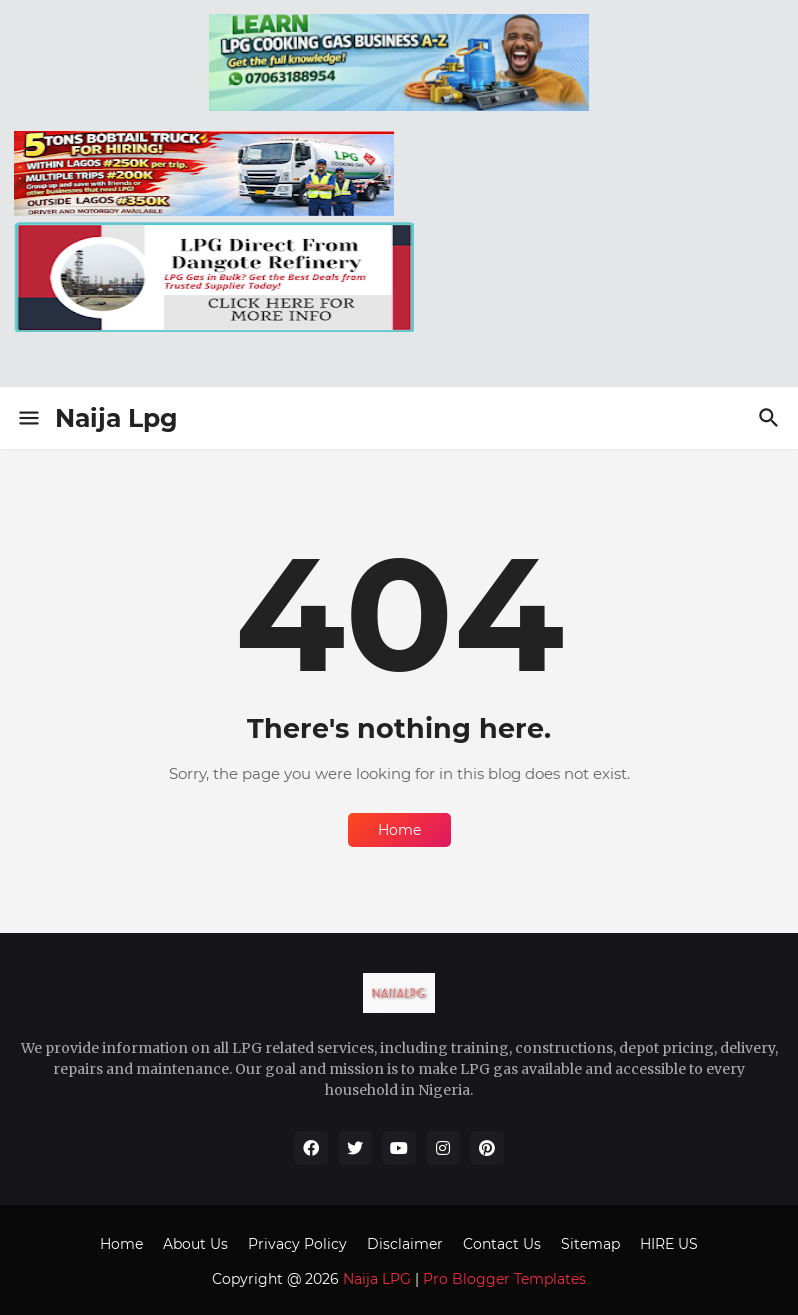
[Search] (771, 418)
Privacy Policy (297, 1244)
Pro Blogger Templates (504, 1279)
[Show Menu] (27, 418)
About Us (195, 1244)
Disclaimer (405, 1244)
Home (399, 830)
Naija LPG (377, 1279)
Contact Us (502, 1244)
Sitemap (590, 1244)
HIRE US (669, 1244)
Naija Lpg (116, 418)
